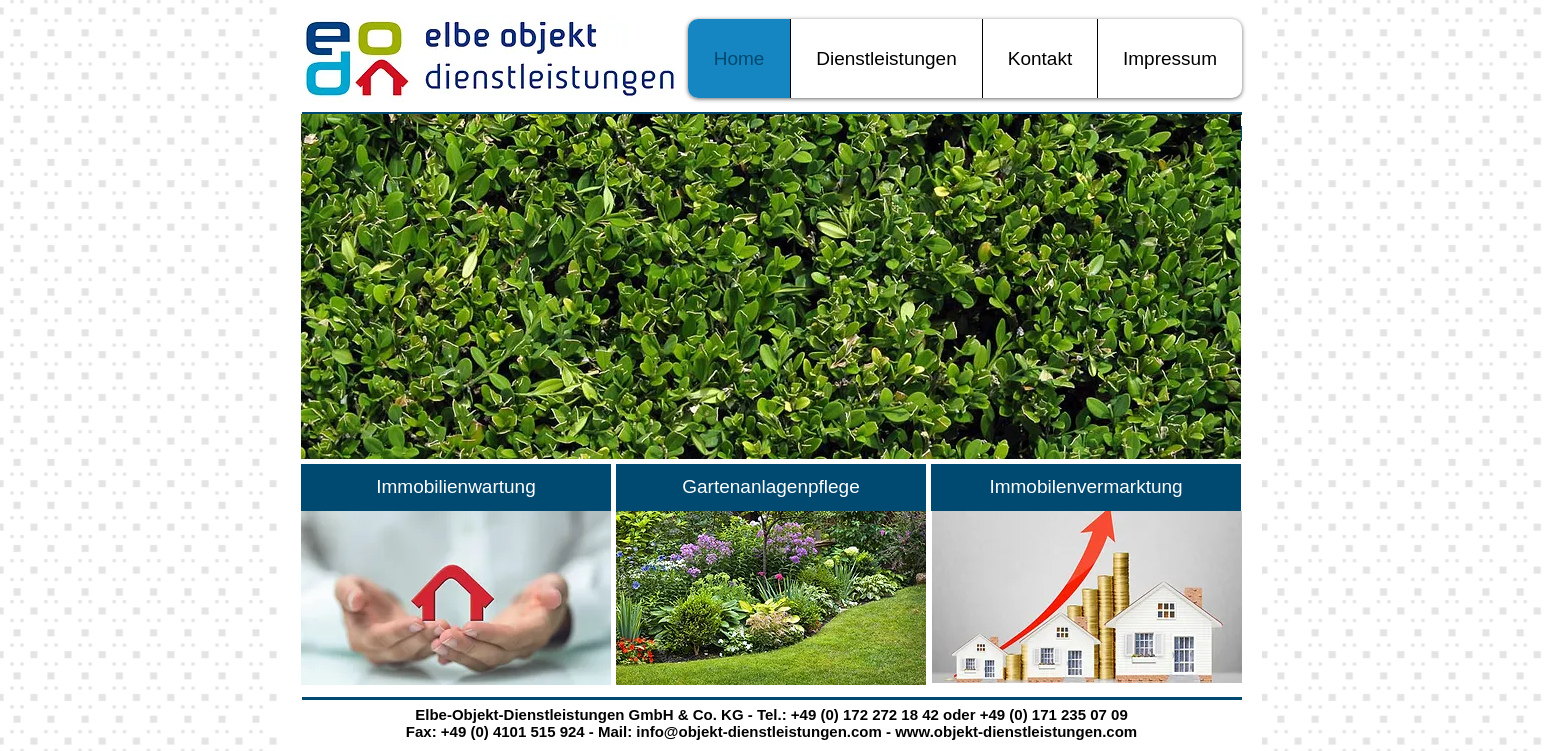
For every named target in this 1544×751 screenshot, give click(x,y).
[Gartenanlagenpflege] (771, 487)
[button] (771, 286)
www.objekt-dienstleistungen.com (1016, 731)
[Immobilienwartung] (456, 487)
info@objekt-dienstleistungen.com (758, 731)
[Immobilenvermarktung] (1086, 487)
